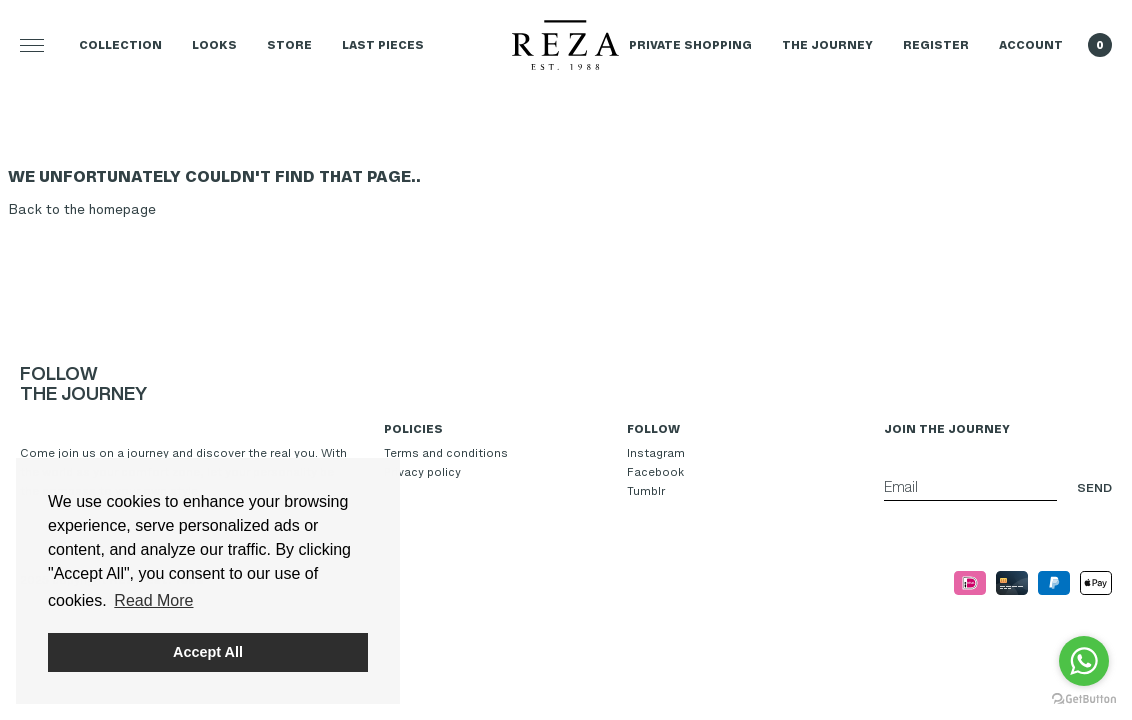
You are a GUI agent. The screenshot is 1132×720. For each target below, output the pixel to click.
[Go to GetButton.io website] (1084, 699)
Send (1094, 487)
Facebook (655, 472)
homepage (122, 209)
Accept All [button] (208, 652)
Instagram (656, 453)
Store (289, 45)
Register (936, 45)
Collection (120, 45)
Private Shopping (690, 45)
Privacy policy (422, 472)
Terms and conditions (446, 453)
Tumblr (646, 491)
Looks (214, 45)
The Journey (827, 45)
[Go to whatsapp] (1084, 661)
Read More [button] (153, 600)
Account (1031, 45)
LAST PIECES (383, 45)
